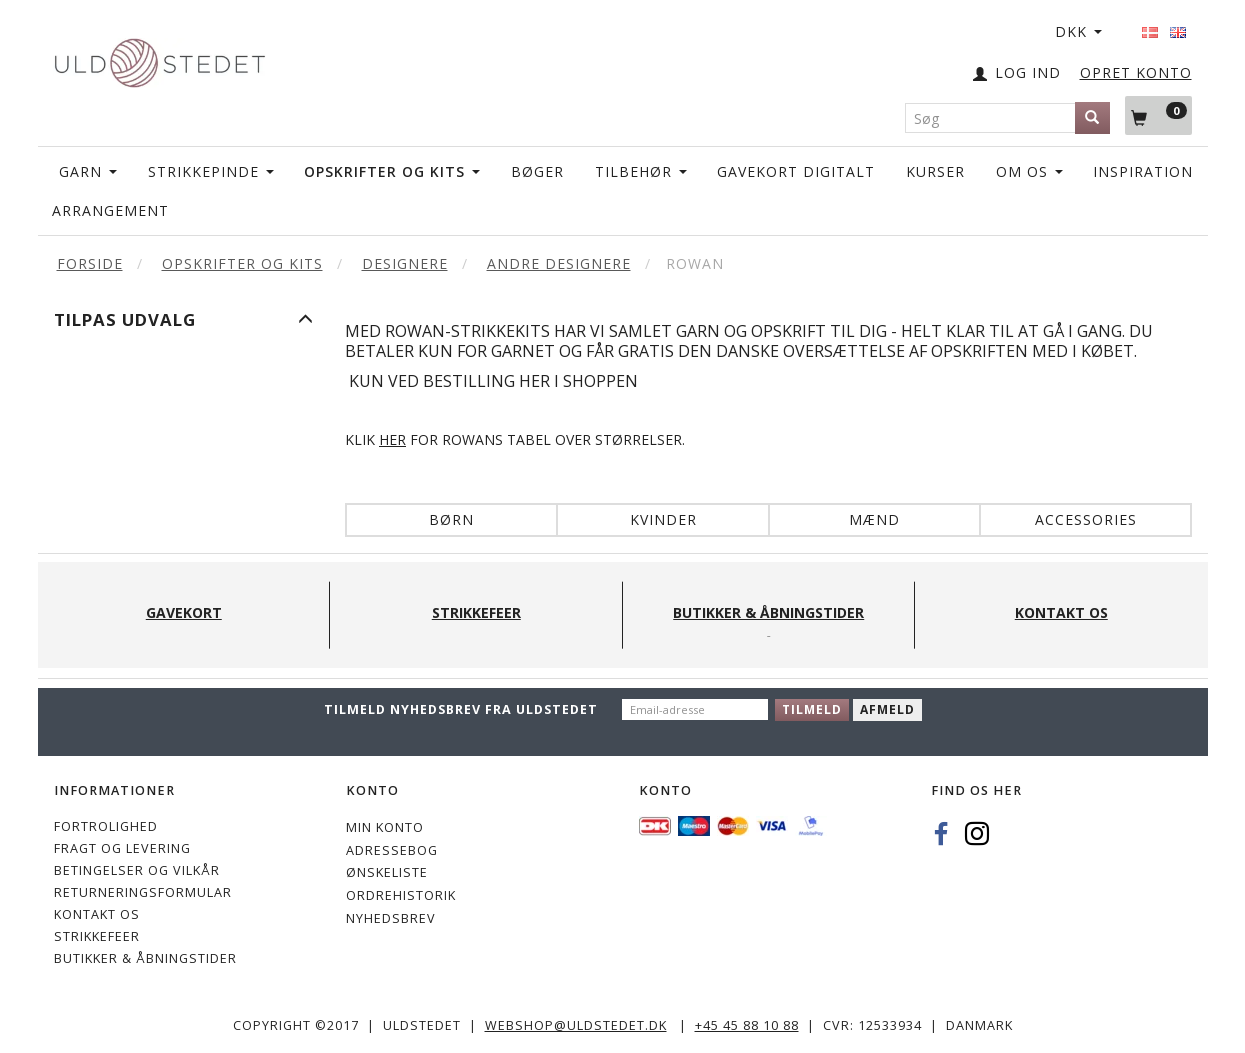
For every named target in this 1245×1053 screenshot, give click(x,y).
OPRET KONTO (1136, 72)
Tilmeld (812, 709)
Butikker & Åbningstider (145, 958)
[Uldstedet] (160, 58)
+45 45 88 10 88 (747, 1025)
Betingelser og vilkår (137, 870)
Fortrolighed (106, 826)
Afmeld (887, 709)
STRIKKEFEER (97, 936)
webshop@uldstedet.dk (576, 1025)
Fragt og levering (122, 848)
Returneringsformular (143, 892)
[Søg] (1092, 118)
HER (392, 439)
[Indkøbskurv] (1158, 115)
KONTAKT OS (97, 914)
